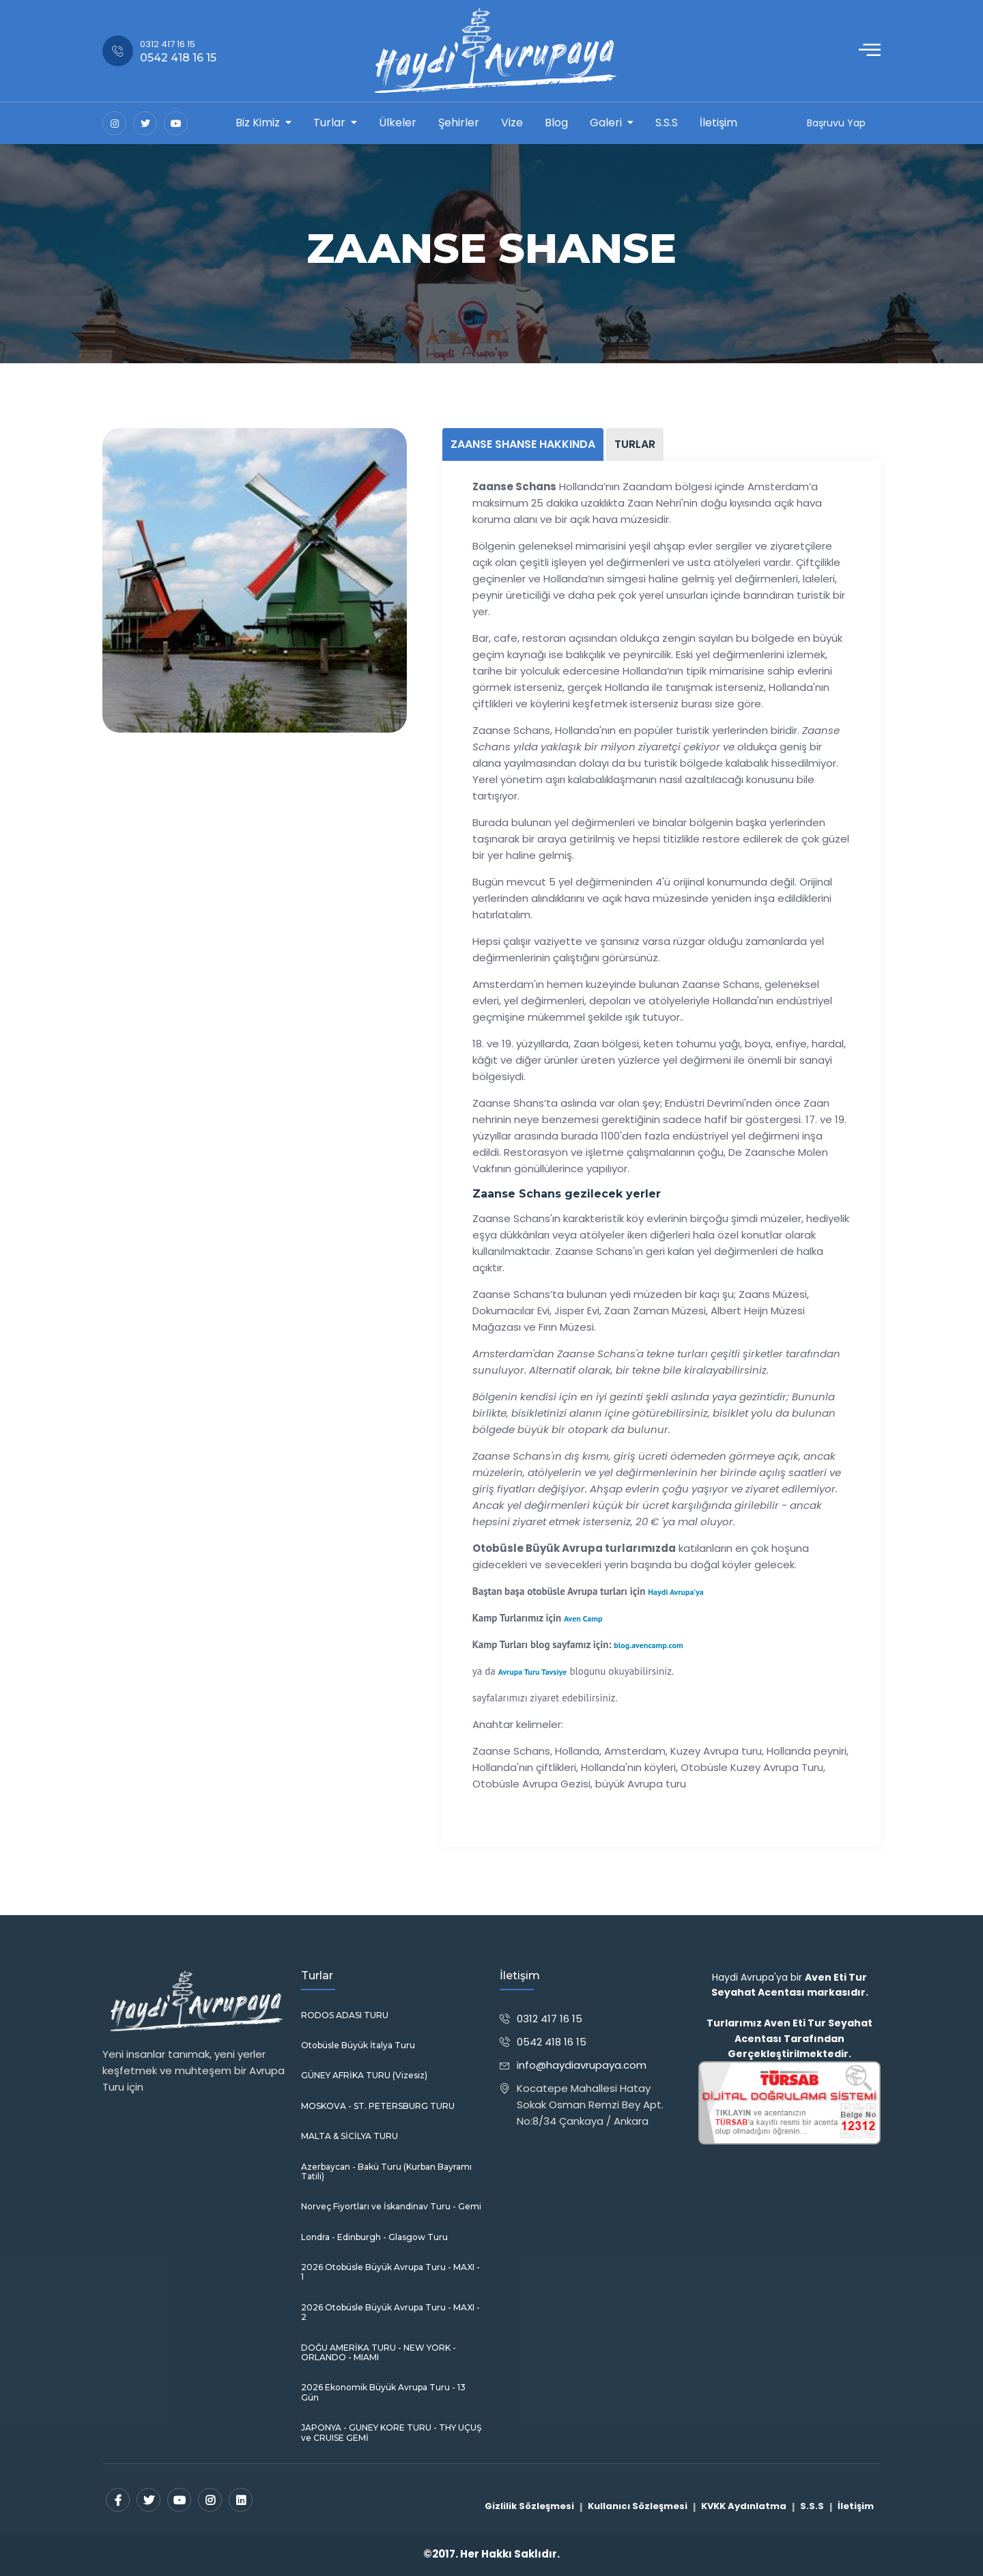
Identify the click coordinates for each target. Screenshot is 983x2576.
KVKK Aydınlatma (743, 2506)
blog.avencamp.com (648, 1645)
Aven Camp (583, 1618)
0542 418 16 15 (551, 2042)
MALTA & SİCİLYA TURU (349, 2136)
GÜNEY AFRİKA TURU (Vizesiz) (364, 2075)
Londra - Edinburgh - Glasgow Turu (374, 2237)
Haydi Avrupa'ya (675, 1592)
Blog (556, 122)
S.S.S (666, 122)
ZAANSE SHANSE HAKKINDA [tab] (523, 444)
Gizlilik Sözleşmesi (529, 2506)
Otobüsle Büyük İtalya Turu (358, 2045)
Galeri (606, 122)
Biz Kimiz (258, 122)
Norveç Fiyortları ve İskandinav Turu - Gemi (391, 2206)
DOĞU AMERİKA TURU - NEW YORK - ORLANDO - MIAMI (378, 2352)
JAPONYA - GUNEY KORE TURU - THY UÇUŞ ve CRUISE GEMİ (391, 2432)
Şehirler (458, 122)
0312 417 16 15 (549, 2018)
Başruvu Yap (836, 123)
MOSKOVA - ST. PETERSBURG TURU (378, 2106)
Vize (512, 122)
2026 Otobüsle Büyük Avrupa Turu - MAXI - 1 (390, 2272)
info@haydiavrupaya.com (581, 2065)
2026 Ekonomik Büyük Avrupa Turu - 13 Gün (383, 2392)
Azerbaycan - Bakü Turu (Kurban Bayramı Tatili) (386, 2171)
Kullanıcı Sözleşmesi (637, 2506)
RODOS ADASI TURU (344, 2015)
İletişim (718, 122)
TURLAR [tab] (634, 444)
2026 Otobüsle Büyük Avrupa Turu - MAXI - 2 (390, 2312)
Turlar (329, 122)
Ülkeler (397, 122)
